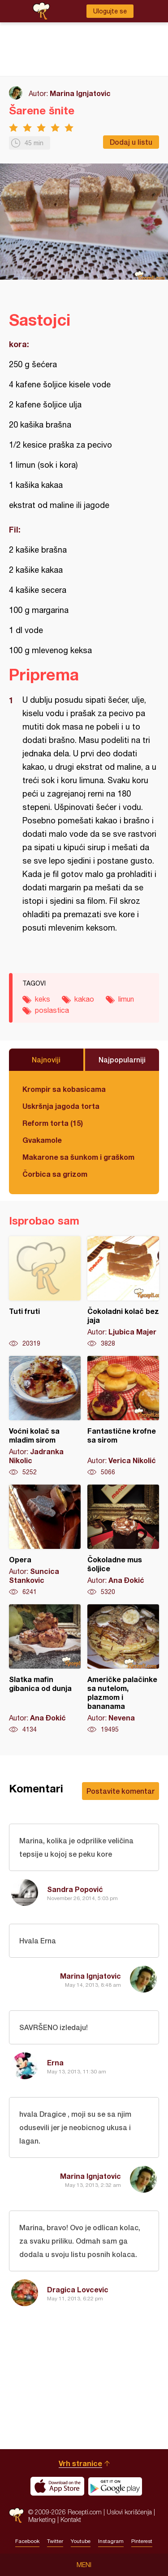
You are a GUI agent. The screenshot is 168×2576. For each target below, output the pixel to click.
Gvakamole (42, 1140)
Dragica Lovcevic (77, 2289)
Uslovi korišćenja (129, 2512)
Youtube (80, 2541)
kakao (84, 999)
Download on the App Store (57, 2486)
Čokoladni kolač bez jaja (123, 1292)
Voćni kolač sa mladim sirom (45, 1416)
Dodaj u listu (131, 142)
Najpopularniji (122, 1059)
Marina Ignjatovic (80, 93)
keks (42, 999)
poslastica (52, 1010)
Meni (84, 2564)
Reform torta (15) (52, 1123)
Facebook (27, 2541)
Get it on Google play (115, 2486)
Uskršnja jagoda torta (60, 1106)
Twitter (55, 2541)
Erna (55, 2062)
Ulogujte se (110, 11)
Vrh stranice (80, 2463)
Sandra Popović (75, 1889)
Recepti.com (16, 2515)
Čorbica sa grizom (54, 1174)
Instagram (111, 2541)
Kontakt (70, 2519)
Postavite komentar (120, 1791)
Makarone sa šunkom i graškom (78, 1157)
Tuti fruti (45, 1292)
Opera (45, 1540)
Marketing (42, 2519)
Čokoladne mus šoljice (123, 1540)
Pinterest (141, 2541)
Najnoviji (46, 1059)
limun (126, 999)
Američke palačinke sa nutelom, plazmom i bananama (123, 1669)
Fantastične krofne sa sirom (123, 1416)
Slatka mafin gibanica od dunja (45, 1669)
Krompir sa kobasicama (64, 1089)
